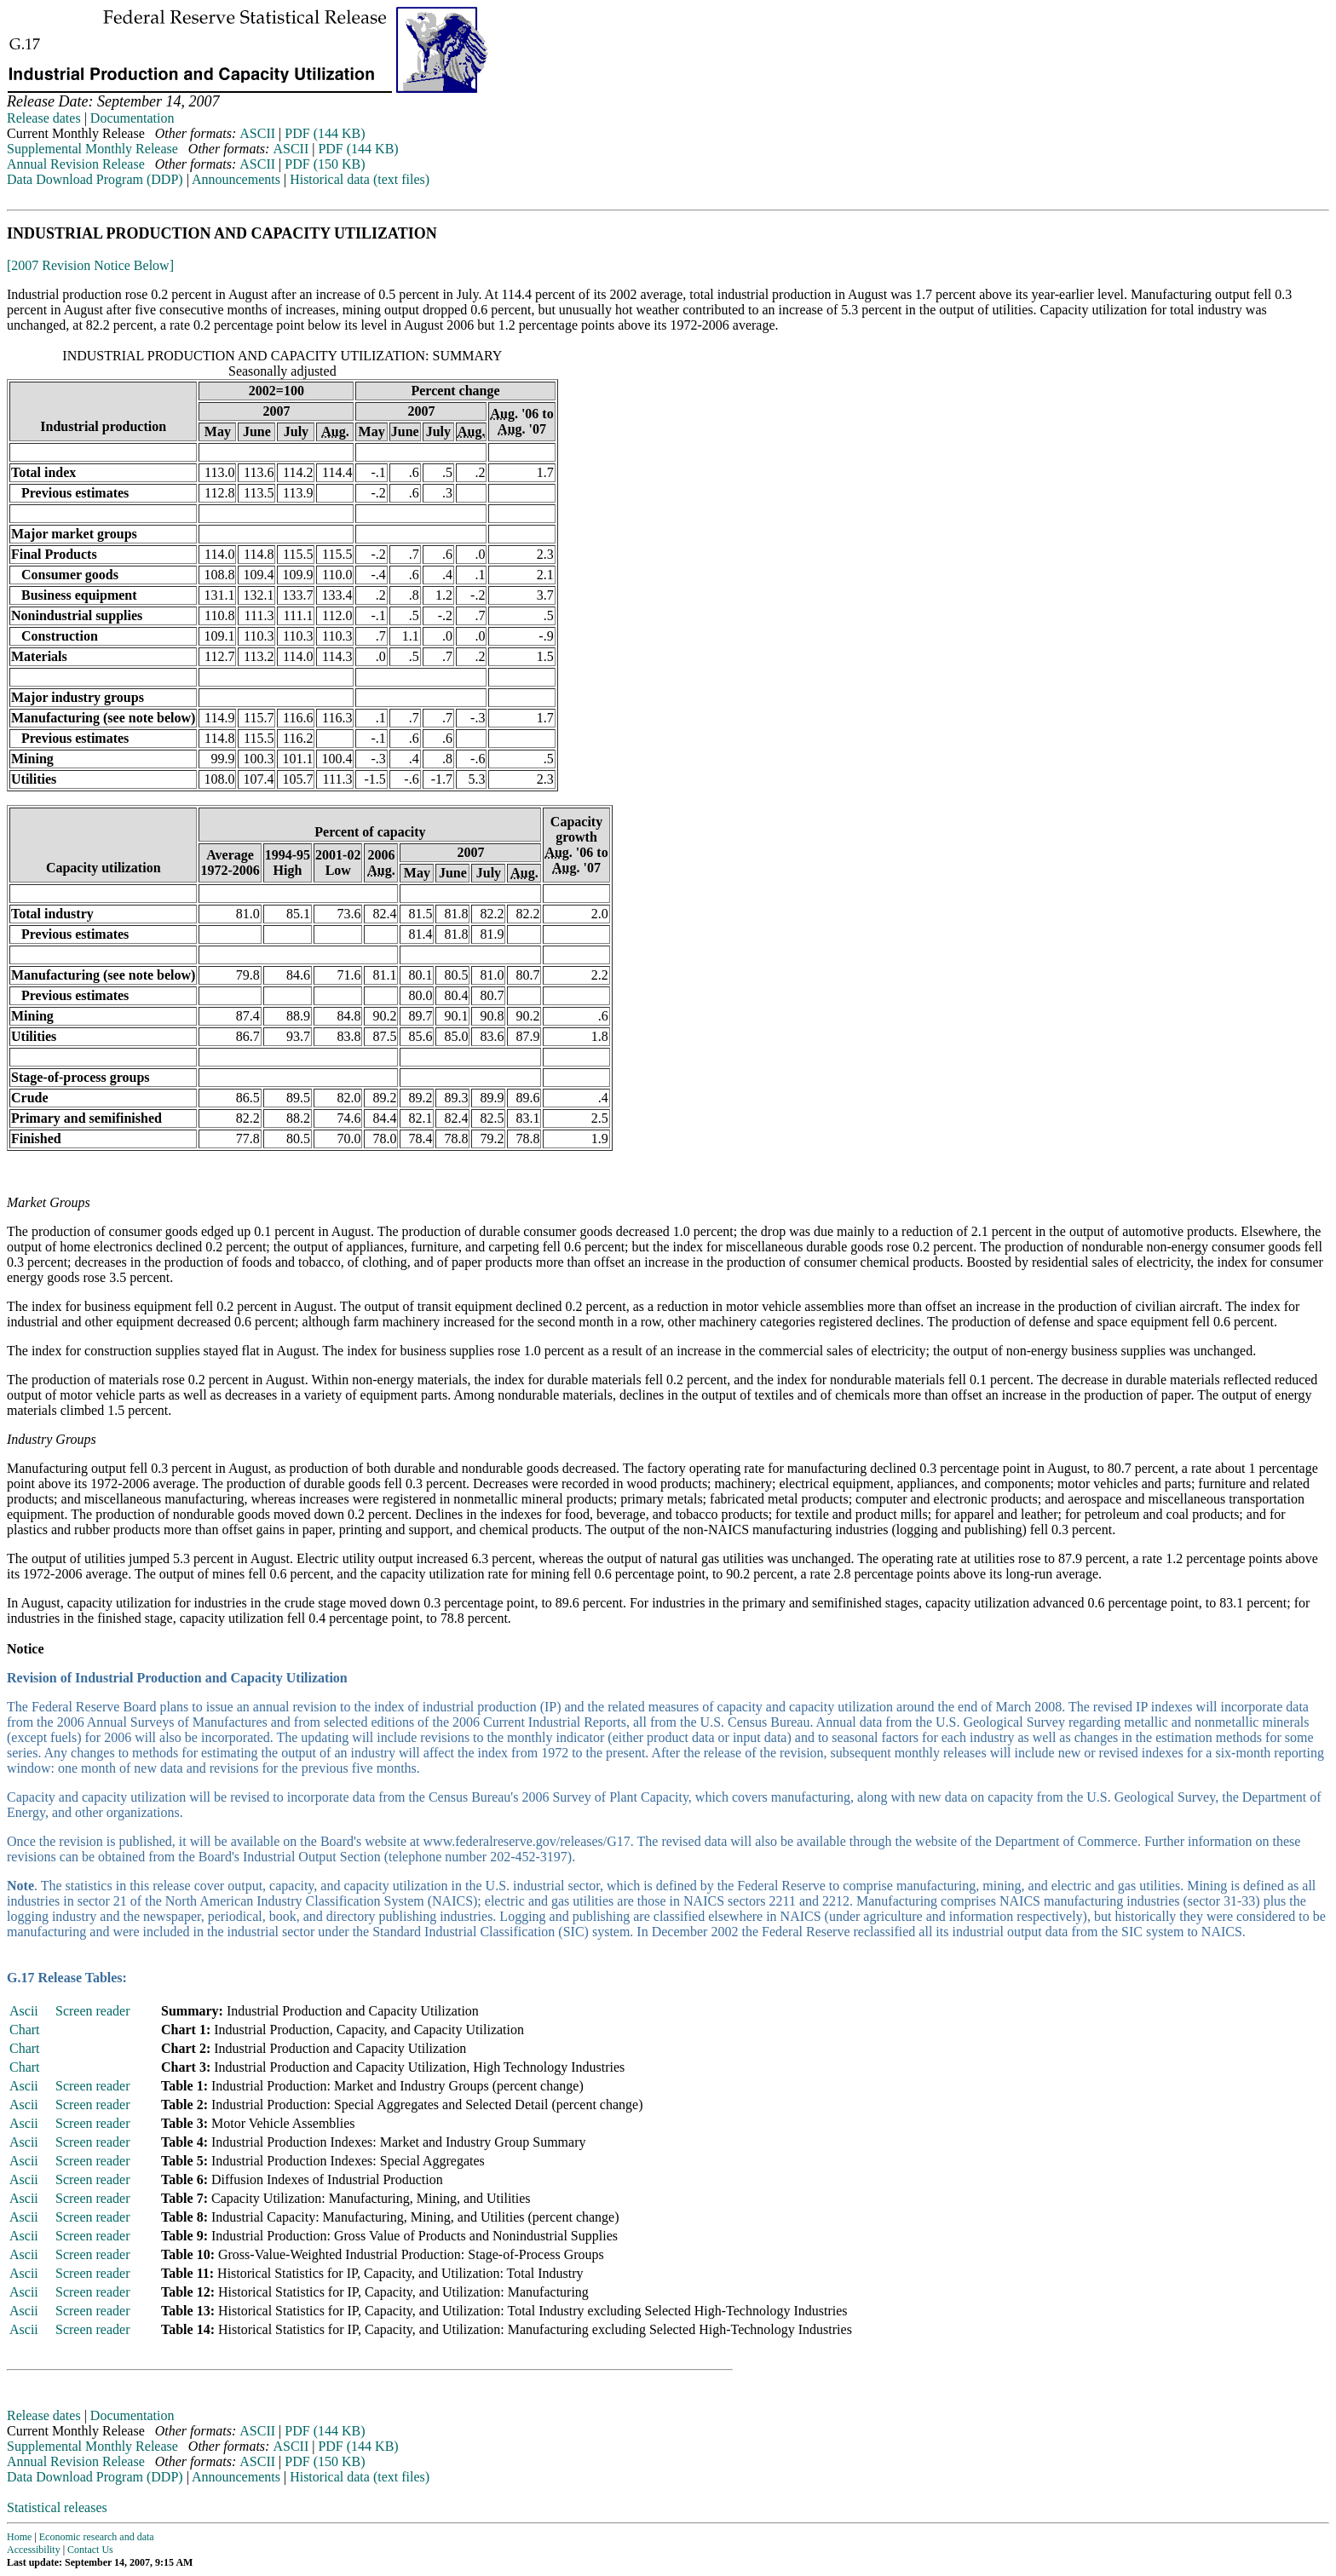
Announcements (236, 179)
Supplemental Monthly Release (92, 148)
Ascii (23, 2011)
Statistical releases (57, 2507)
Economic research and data (96, 2537)
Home (19, 2537)
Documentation (132, 118)
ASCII (257, 133)
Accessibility (33, 2550)
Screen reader (92, 2011)
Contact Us (90, 2550)
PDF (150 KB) (325, 164)
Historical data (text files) (359, 179)
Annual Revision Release (76, 164)
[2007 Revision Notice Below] (90, 265)
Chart (24, 2029)
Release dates (44, 118)
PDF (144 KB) (325, 133)
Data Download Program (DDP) (95, 179)
